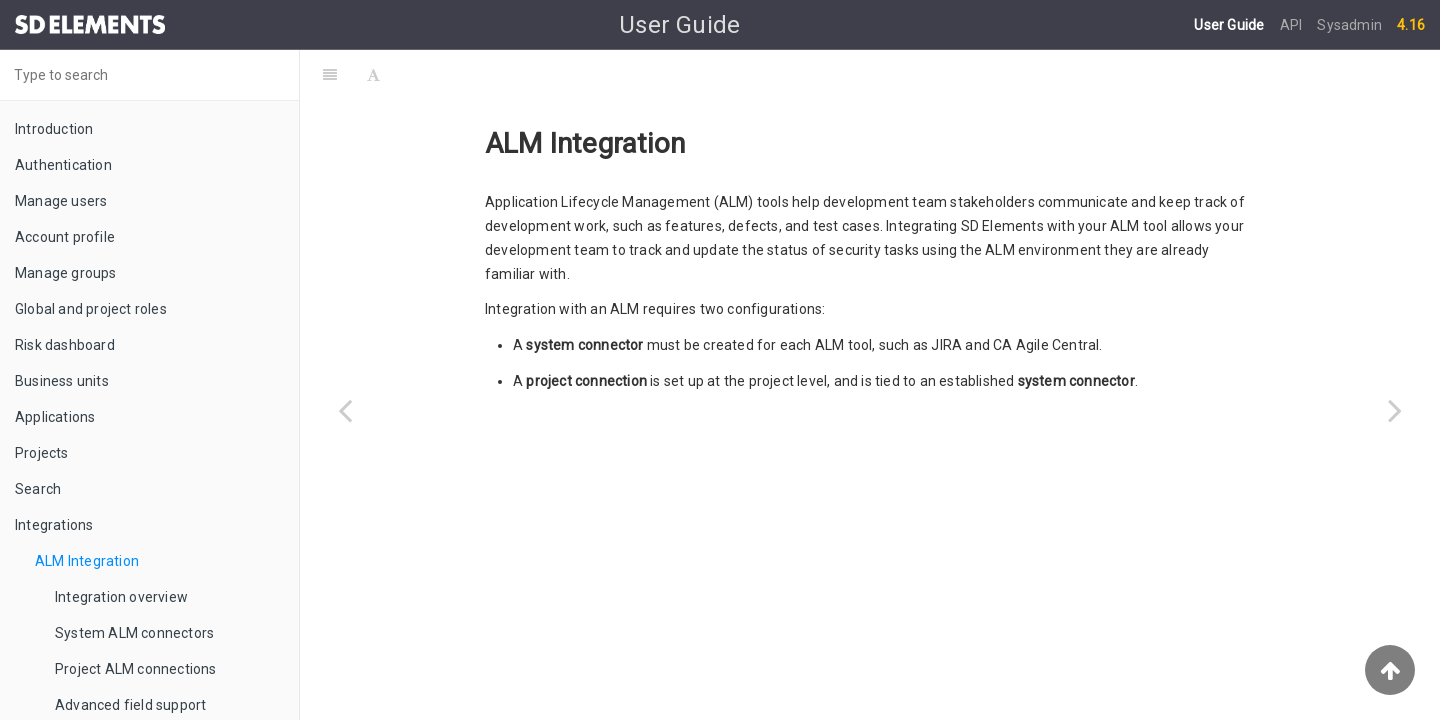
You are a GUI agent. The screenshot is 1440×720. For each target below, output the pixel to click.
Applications (55, 417)
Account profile (65, 237)
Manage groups (66, 273)
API (1293, 25)
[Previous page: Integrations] (345, 410)
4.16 (1411, 25)
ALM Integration (87, 561)
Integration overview (121, 597)
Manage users (61, 201)
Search (38, 489)
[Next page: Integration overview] (1395, 410)
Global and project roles (91, 309)
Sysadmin (1349, 25)
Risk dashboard (65, 345)
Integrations (54, 525)
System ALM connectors (134, 633)
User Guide (1230, 25)
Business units (62, 381)
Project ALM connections (136, 669)
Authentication (63, 165)
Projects (42, 453)
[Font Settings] (373, 75)
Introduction (54, 129)
